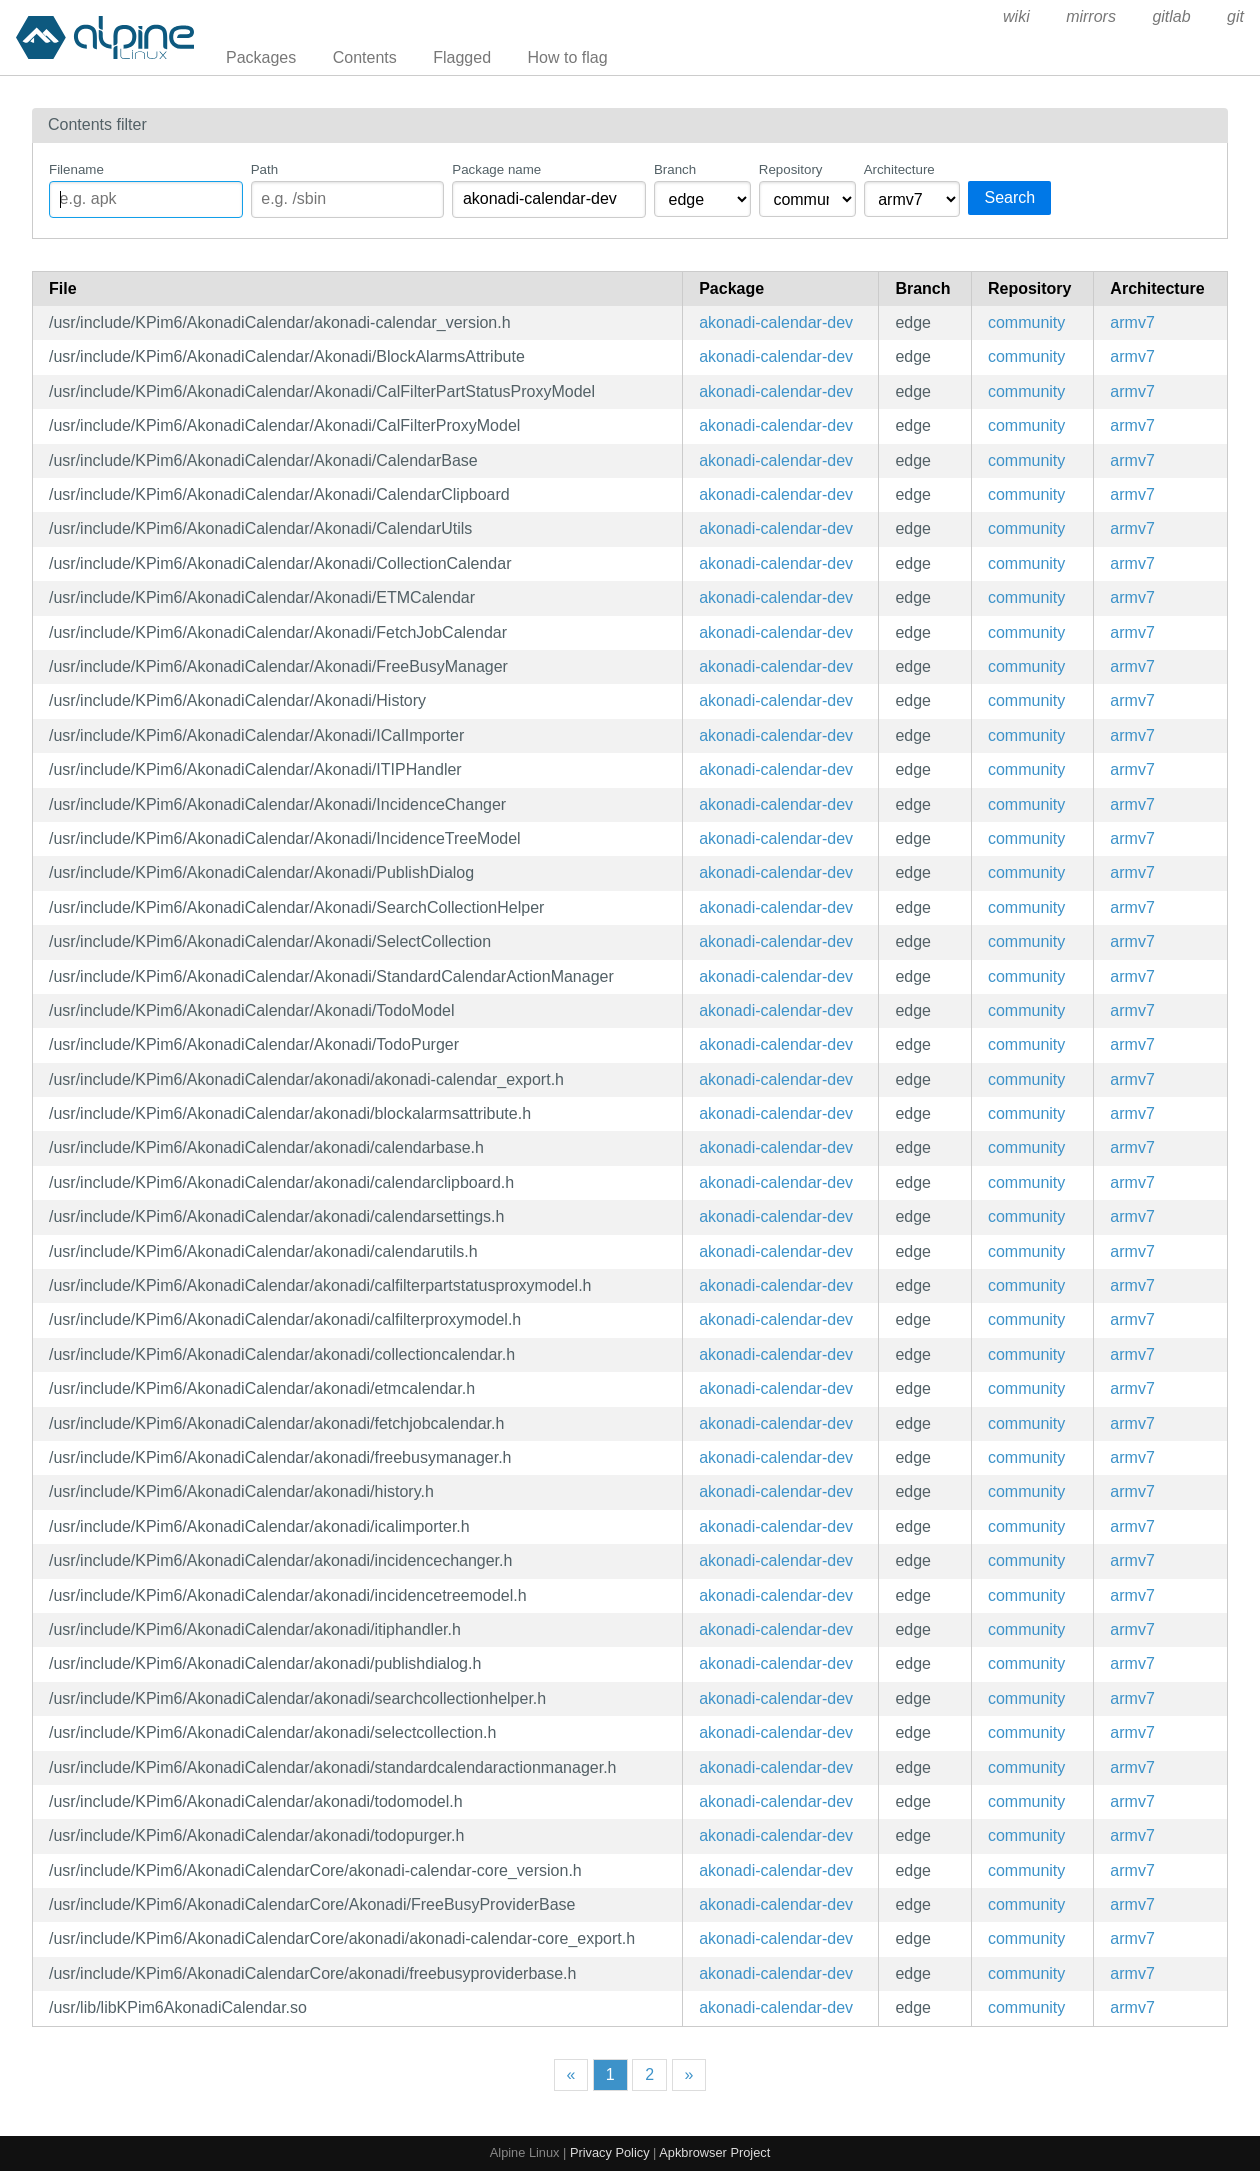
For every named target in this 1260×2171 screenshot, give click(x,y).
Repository (791, 169)
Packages (261, 57)
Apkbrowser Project (714, 2152)
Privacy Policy (610, 2152)
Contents (365, 57)
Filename (76, 169)
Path (264, 169)
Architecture (899, 169)
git (1235, 16)
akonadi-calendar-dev (776, 322)
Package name (496, 169)
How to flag (568, 57)
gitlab (1171, 16)
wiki (1016, 16)
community (1026, 322)
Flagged (462, 57)
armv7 (1132, 322)
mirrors (1091, 16)
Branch (675, 169)
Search (1009, 197)
